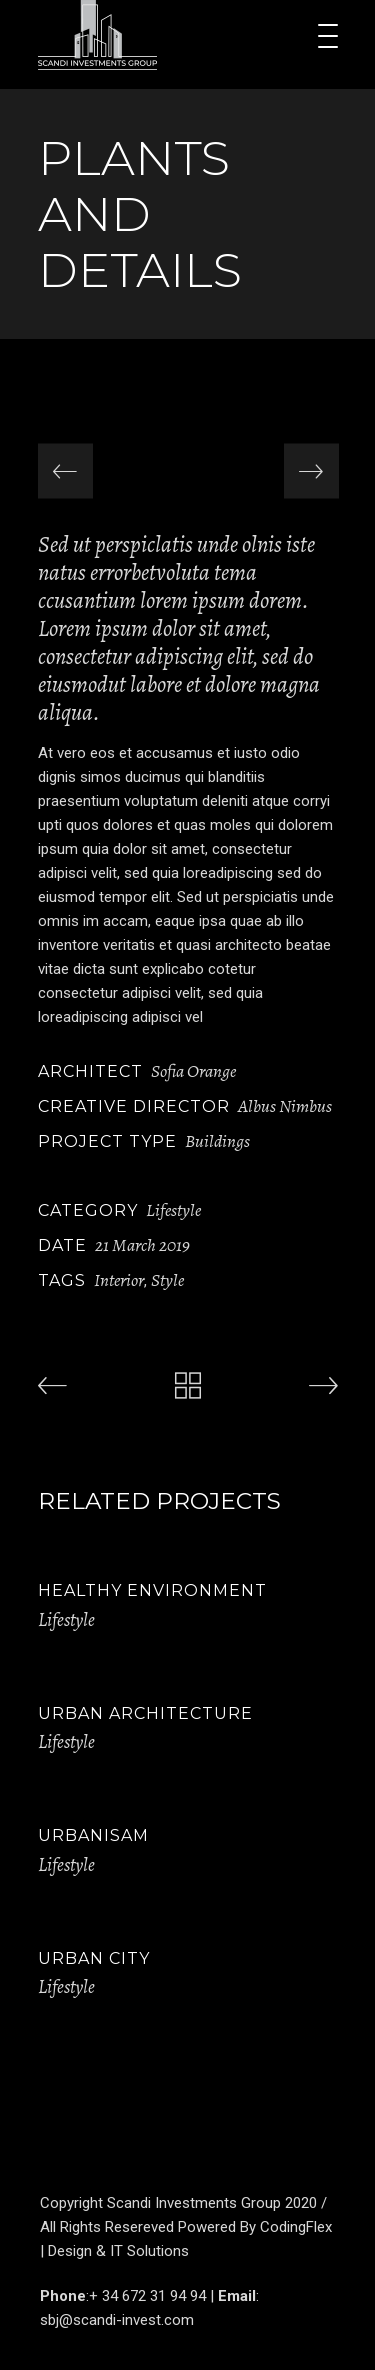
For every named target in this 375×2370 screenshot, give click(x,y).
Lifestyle (173, 1210)
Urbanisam (93, 1835)
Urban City (94, 1958)
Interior (119, 1280)
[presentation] (65, 471)
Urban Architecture (145, 1713)
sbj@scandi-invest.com (117, 2320)
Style (167, 1280)
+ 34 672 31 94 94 (147, 2296)
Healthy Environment (152, 1590)
